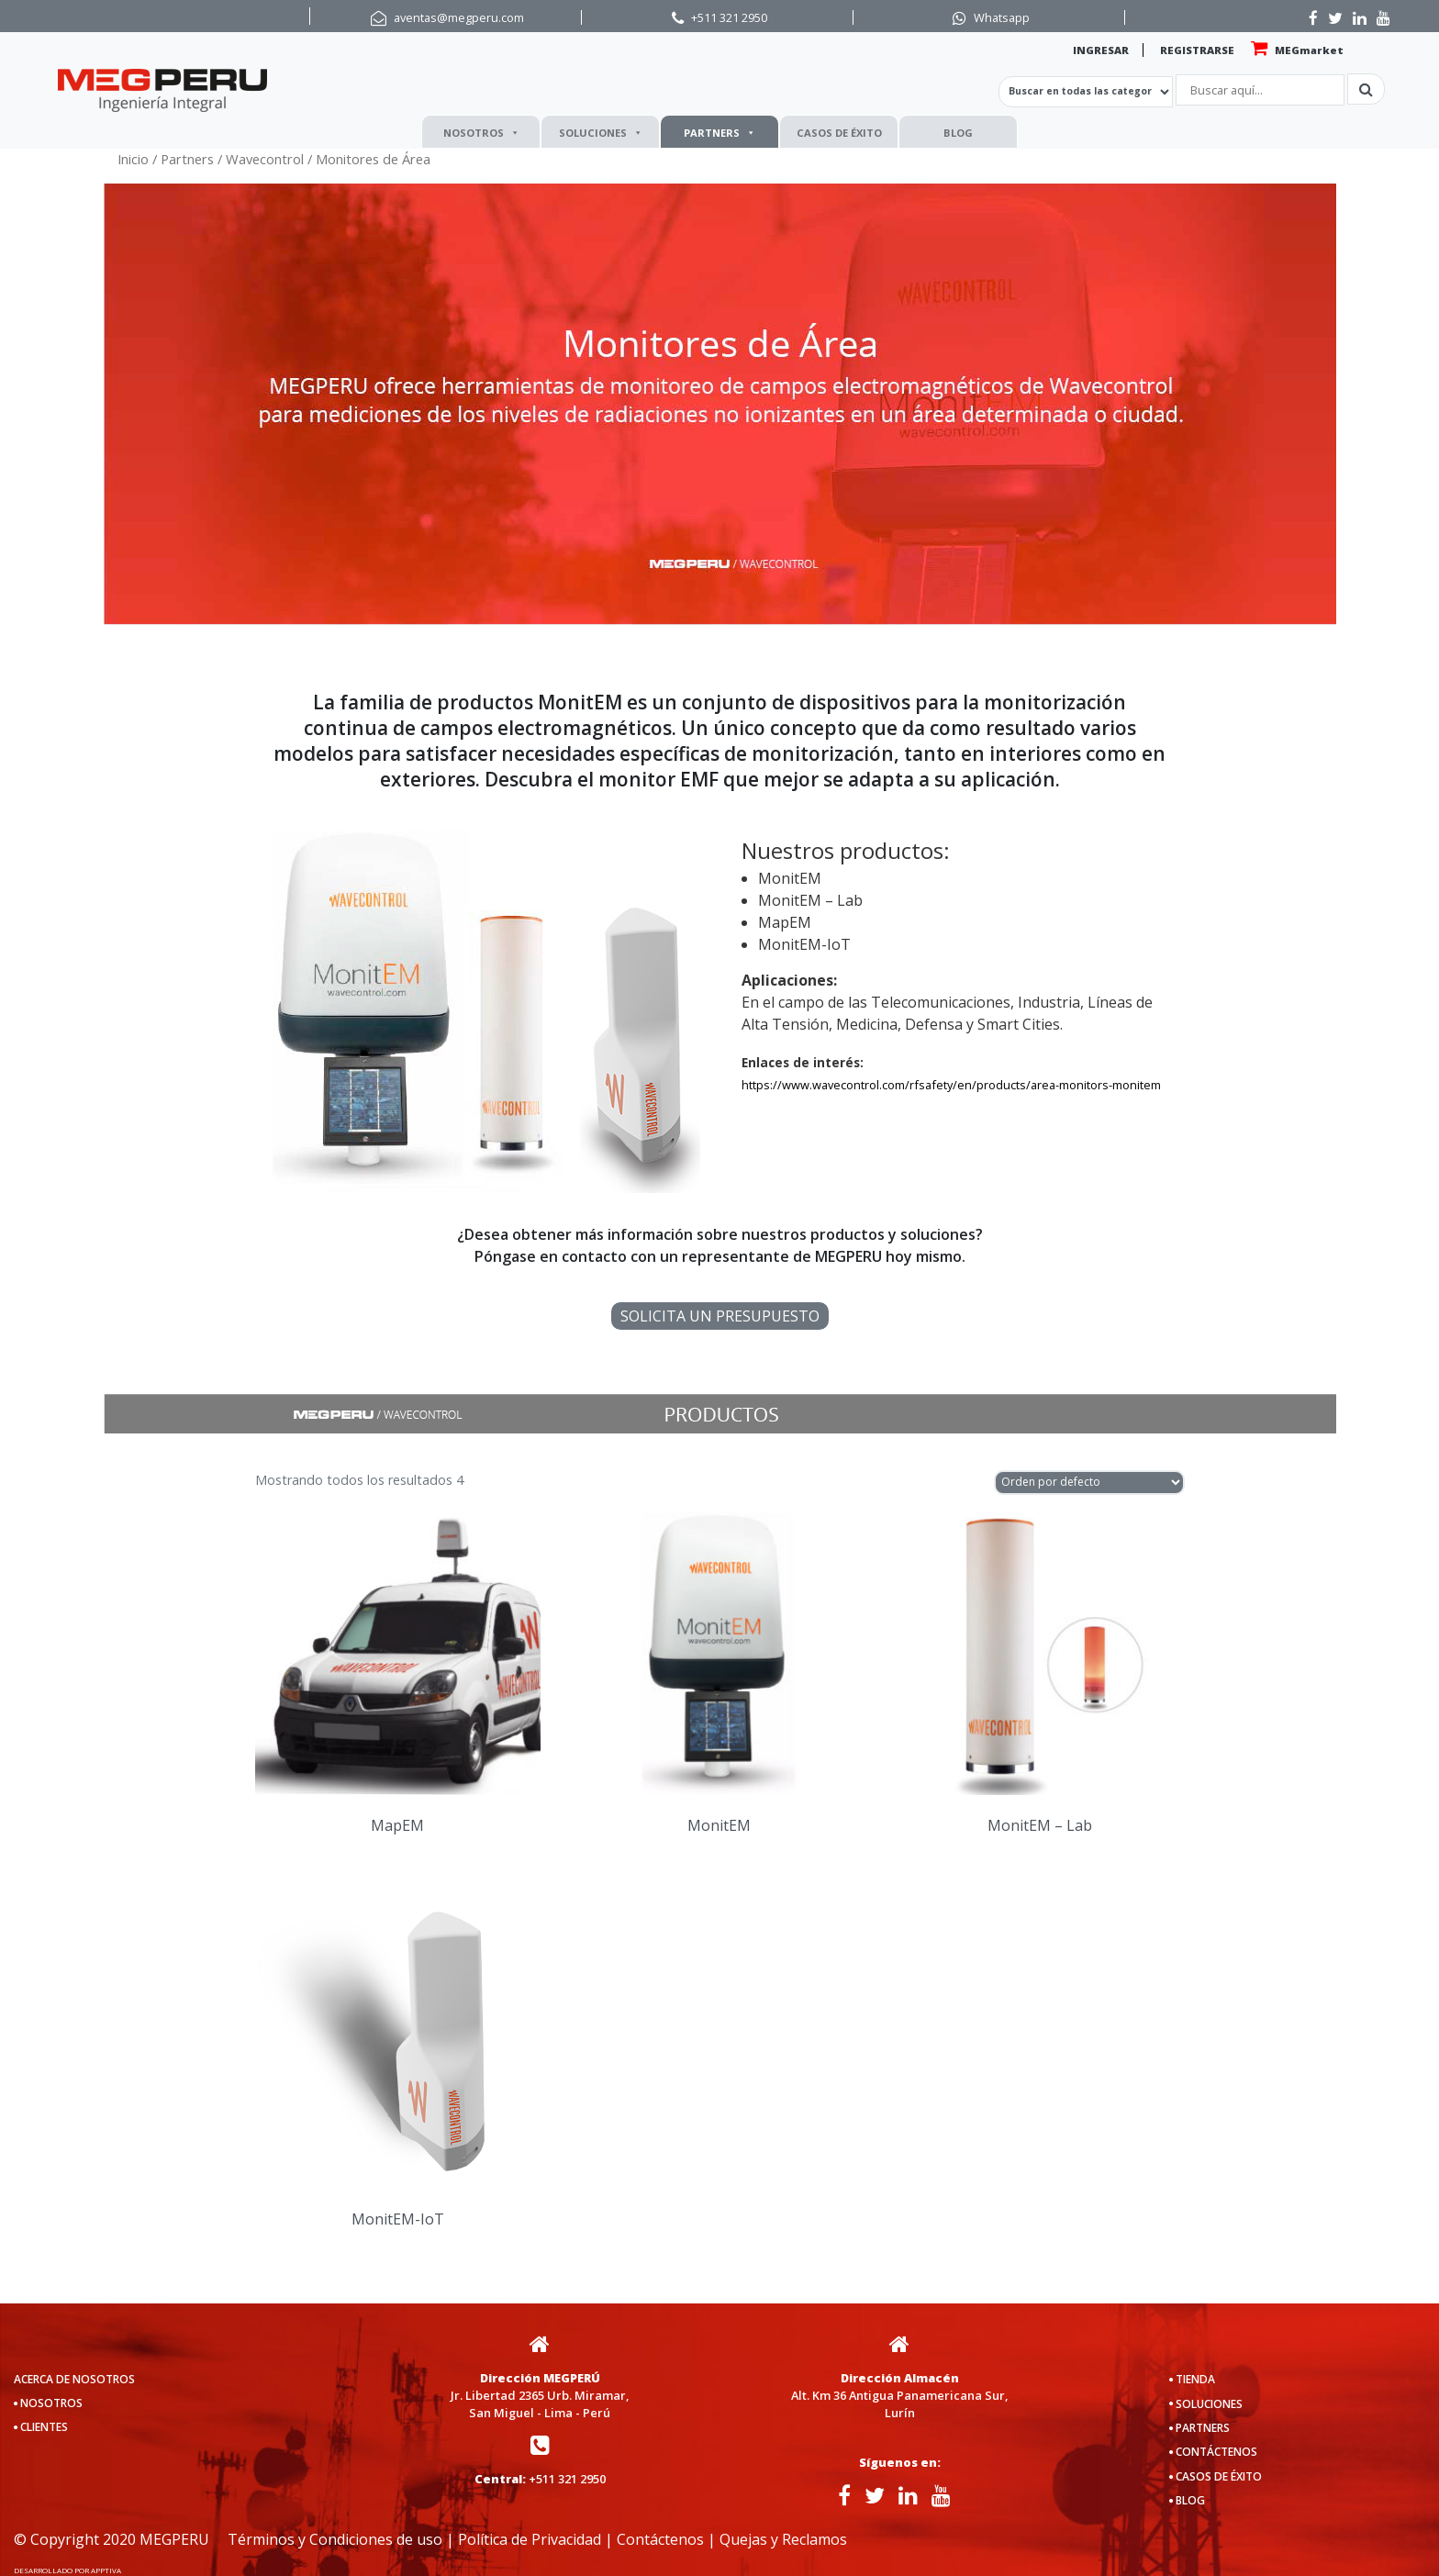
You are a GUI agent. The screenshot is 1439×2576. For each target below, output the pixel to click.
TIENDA (1195, 2379)
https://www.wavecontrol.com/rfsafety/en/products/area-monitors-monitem (951, 1084)
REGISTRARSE (1197, 50)
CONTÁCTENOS (1216, 2451)
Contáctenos (660, 2539)
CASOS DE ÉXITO (839, 132)
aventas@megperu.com (459, 17)
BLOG (958, 132)
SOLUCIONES (600, 132)
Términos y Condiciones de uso (335, 2539)
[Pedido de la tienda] (1089, 1482)
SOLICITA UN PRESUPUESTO (720, 1316)
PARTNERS (719, 132)
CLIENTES (44, 2427)
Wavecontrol (265, 159)
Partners (187, 159)
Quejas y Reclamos (783, 2539)
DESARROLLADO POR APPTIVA (67, 2570)
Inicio (133, 159)
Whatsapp (1002, 17)
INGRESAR (1101, 50)
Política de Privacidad (529, 2539)
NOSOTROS (481, 132)
